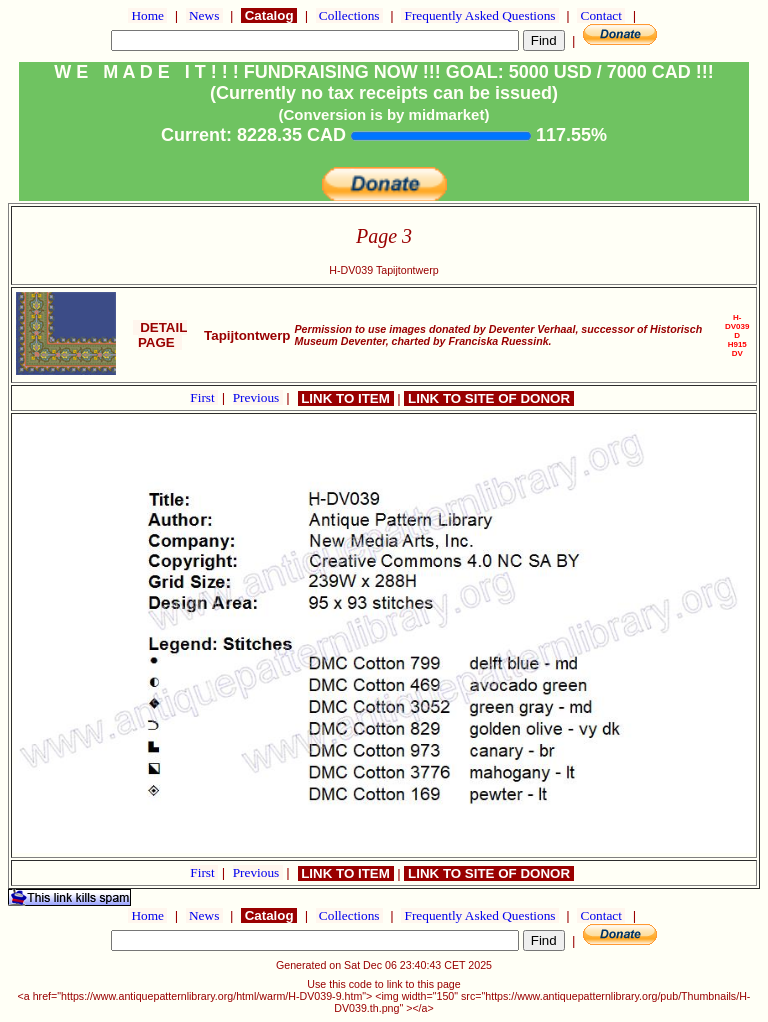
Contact (601, 15)
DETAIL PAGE (160, 335)
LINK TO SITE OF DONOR (488, 398)
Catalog (269, 15)
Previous (258, 397)
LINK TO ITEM (346, 398)
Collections (349, 15)
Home (147, 15)
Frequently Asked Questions (480, 15)
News (204, 15)
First (204, 397)
